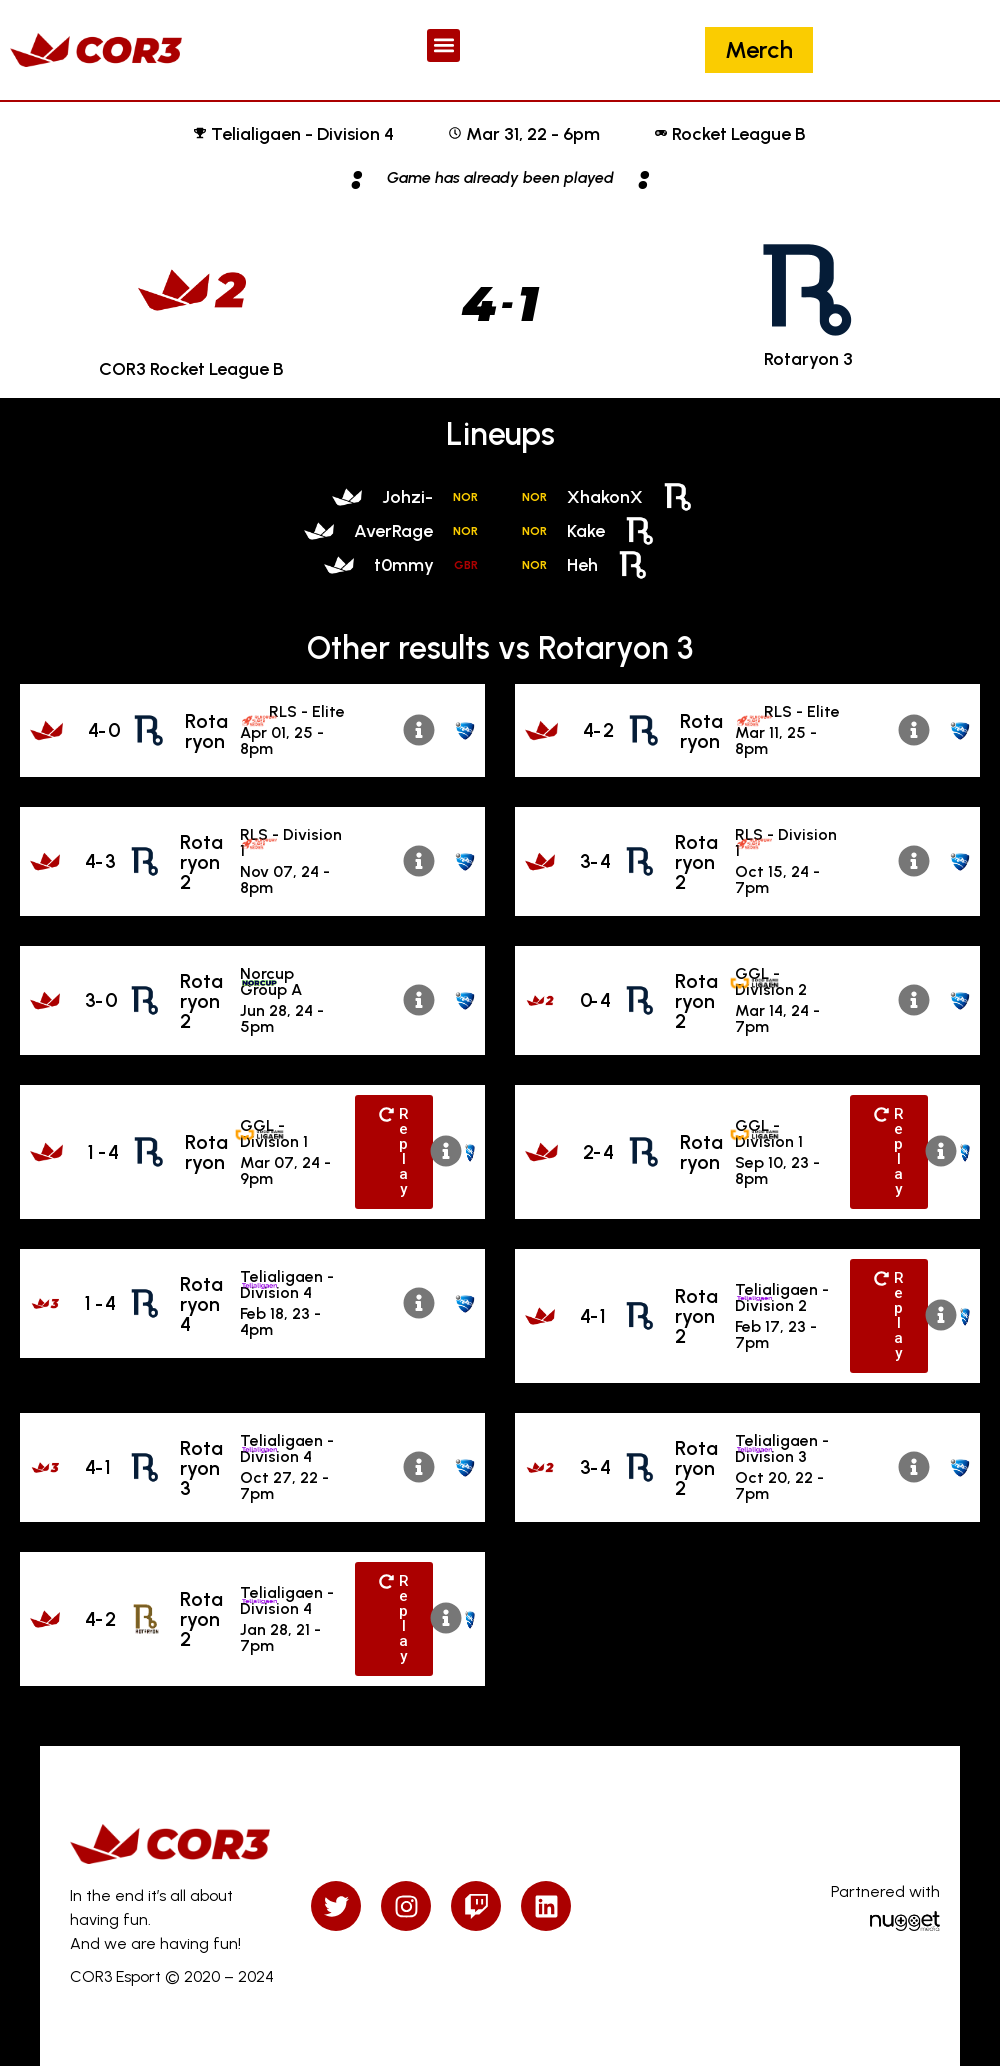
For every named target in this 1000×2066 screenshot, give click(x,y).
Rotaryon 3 (201, 1468)
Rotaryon (206, 731)
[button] (443, 45)
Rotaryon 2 (201, 862)
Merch (759, 49)
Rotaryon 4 (201, 1304)
